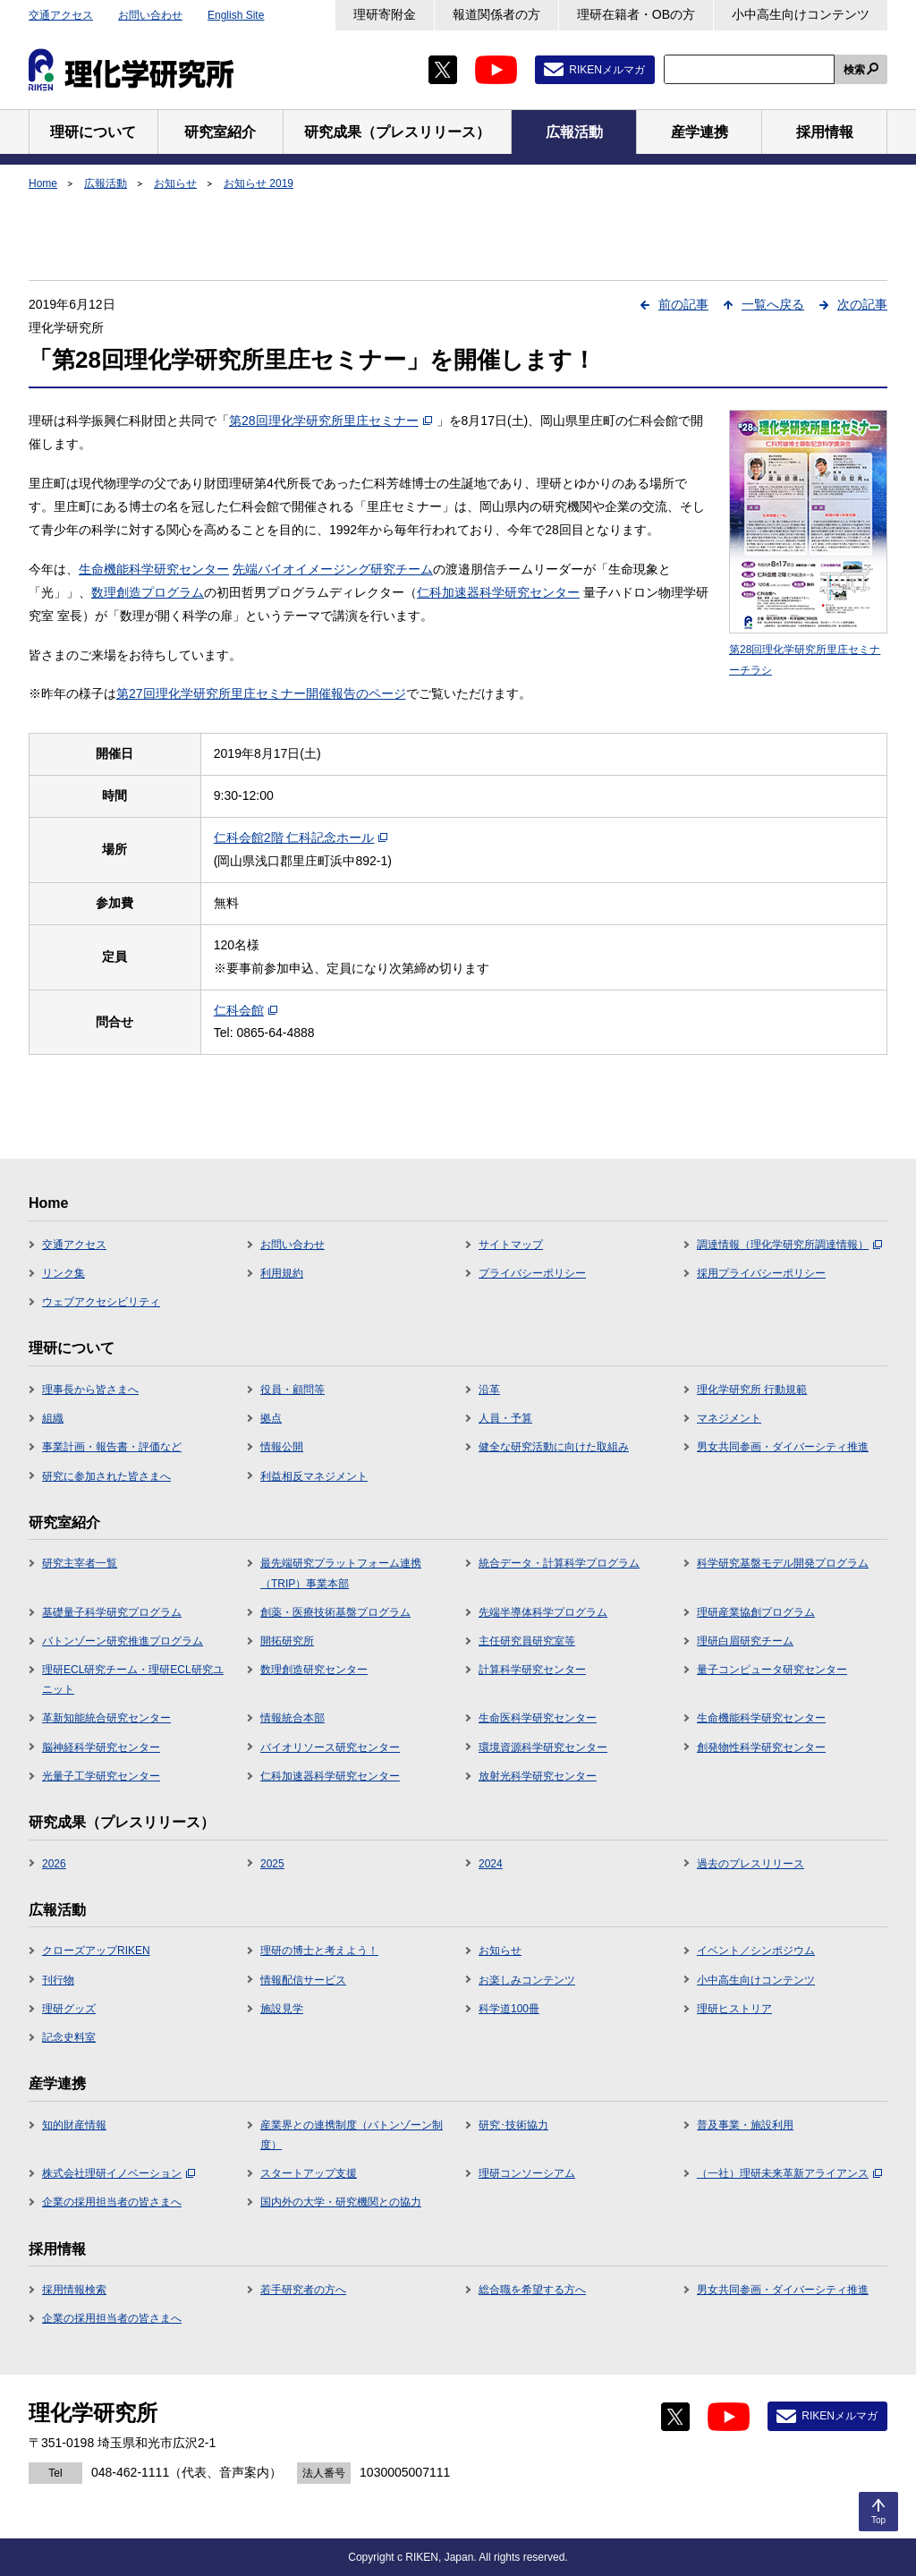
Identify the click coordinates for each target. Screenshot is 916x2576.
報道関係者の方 (496, 14)
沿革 (489, 1389)
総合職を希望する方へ (532, 2289)
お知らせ (175, 183)
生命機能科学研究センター (154, 569)
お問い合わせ (150, 15)
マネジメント (729, 1418)
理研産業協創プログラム (756, 1612)
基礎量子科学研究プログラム (112, 1612)
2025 (272, 1864)
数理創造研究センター (314, 1669)
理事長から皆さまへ (90, 1389)
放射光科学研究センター (538, 1776)
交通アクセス (61, 15)
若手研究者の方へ (303, 2289)
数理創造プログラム (147, 592)
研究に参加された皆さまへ (106, 1476)
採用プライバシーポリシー (761, 1273)
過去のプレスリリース (750, 1864)
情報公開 (281, 1447)
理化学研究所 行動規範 (752, 1389)
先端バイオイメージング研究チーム (333, 569)
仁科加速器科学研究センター (498, 592)
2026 (54, 1864)
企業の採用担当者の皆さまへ (112, 2202)
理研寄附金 (384, 14)
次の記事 (862, 304)
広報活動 (105, 183)
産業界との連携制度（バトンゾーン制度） (351, 2135)
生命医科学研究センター (538, 1718)
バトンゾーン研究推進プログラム (122, 1641)
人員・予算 (505, 1418)
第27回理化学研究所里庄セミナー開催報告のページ (261, 693)
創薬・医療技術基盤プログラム (335, 1612)
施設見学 (281, 2008)
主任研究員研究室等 (527, 1641)
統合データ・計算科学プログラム (559, 1563)
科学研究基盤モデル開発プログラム (783, 1563)
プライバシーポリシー (532, 1273)
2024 (491, 1864)
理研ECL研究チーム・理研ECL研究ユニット (133, 1679)
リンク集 (63, 1273)
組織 (53, 1418)
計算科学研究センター (532, 1669)
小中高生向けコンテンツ (800, 14)
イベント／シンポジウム (756, 1950)
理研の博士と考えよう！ (319, 1950)
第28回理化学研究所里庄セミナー (330, 420)
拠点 (271, 1418)
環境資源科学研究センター (543, 1747)
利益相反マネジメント (314, 1476)
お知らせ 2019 (258, 183)
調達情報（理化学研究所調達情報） (789, 1244)
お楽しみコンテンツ (527, 1980)
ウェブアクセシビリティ (101, 1302)
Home (43, 183)
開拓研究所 (287, 1641)
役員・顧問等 (292, 1389)
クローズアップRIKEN (96, 1950)
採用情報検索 (74, 2289)
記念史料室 (69, 2037)
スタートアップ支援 (308, 2173)
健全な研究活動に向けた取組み (554, 1447)
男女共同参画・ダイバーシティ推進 (783, 1447)
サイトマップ (511, 1244)
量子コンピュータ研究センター (772, 1669)
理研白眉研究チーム (745, 1641)
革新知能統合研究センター (106, 1718)
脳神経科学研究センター (101, 1747)
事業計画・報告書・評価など (112, 1447)
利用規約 (281, 1273)
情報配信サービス (303, 1980)
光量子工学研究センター (101, 1776)
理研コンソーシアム (527, 2173)
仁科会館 (245, 1010)
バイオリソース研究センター (330, 1747)
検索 (854, 70)
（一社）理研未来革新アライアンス (789, 2173)
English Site (236, 15)
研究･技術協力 (513, 2125)
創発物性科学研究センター (761, 1747)
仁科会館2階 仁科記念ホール (301, 837)
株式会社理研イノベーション (118, 2173)
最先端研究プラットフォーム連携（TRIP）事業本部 (340, 1573)
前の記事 (683, 304)
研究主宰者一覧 (79, 1563)
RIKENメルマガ (607, 70)
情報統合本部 (292, 1718)
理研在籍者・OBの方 (636, 14)
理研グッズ (69, 2008)
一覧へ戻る (773, 304)
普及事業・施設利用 (745, 2125)
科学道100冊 (509, 2008)
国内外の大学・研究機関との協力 (340, 2202)
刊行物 (58, 1980)
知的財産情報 (74, 2125)
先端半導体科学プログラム (543, 1612)
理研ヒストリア (734, 2008)
